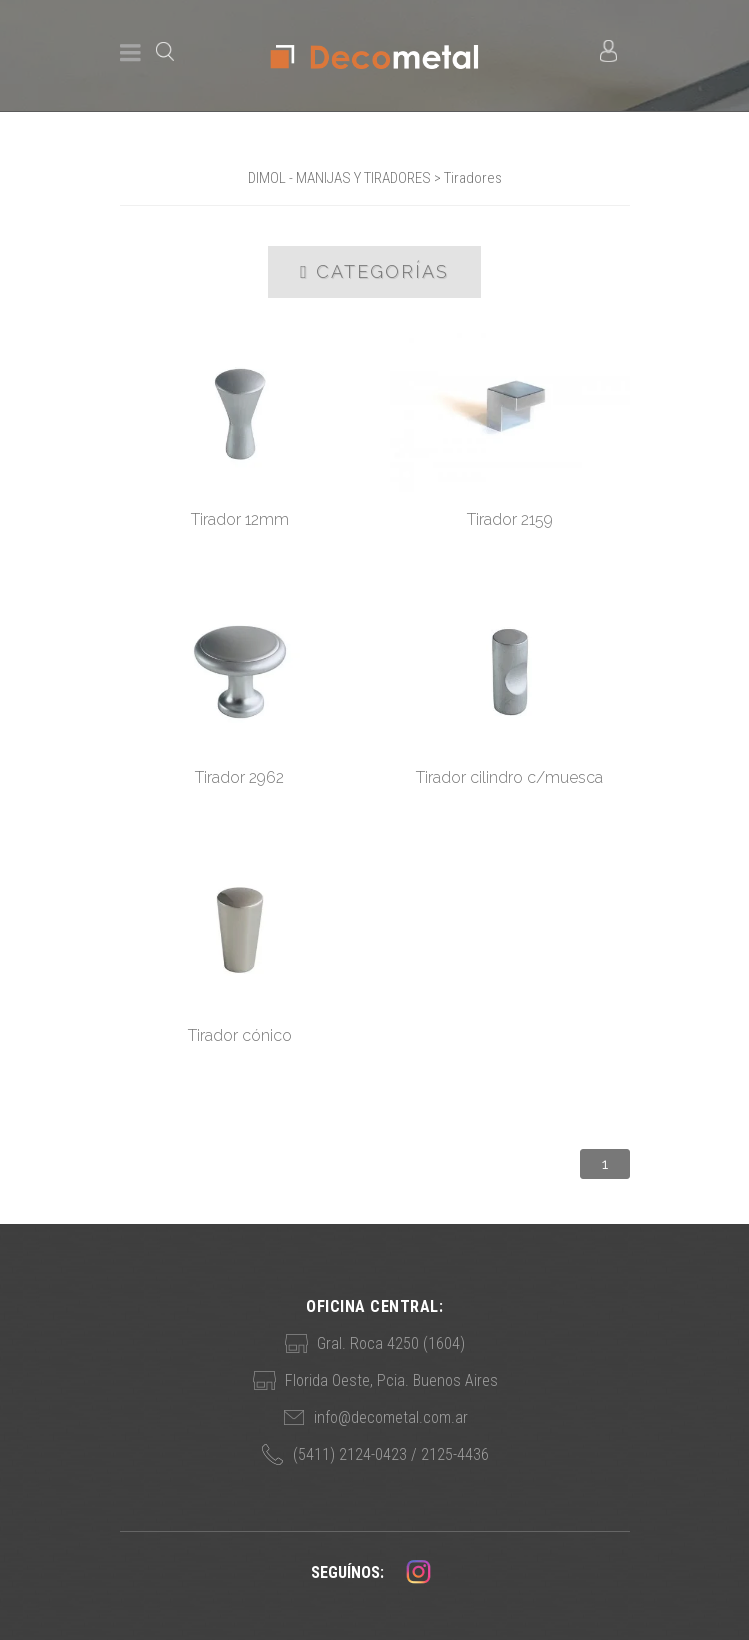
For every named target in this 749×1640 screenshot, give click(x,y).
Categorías (374, 272)
